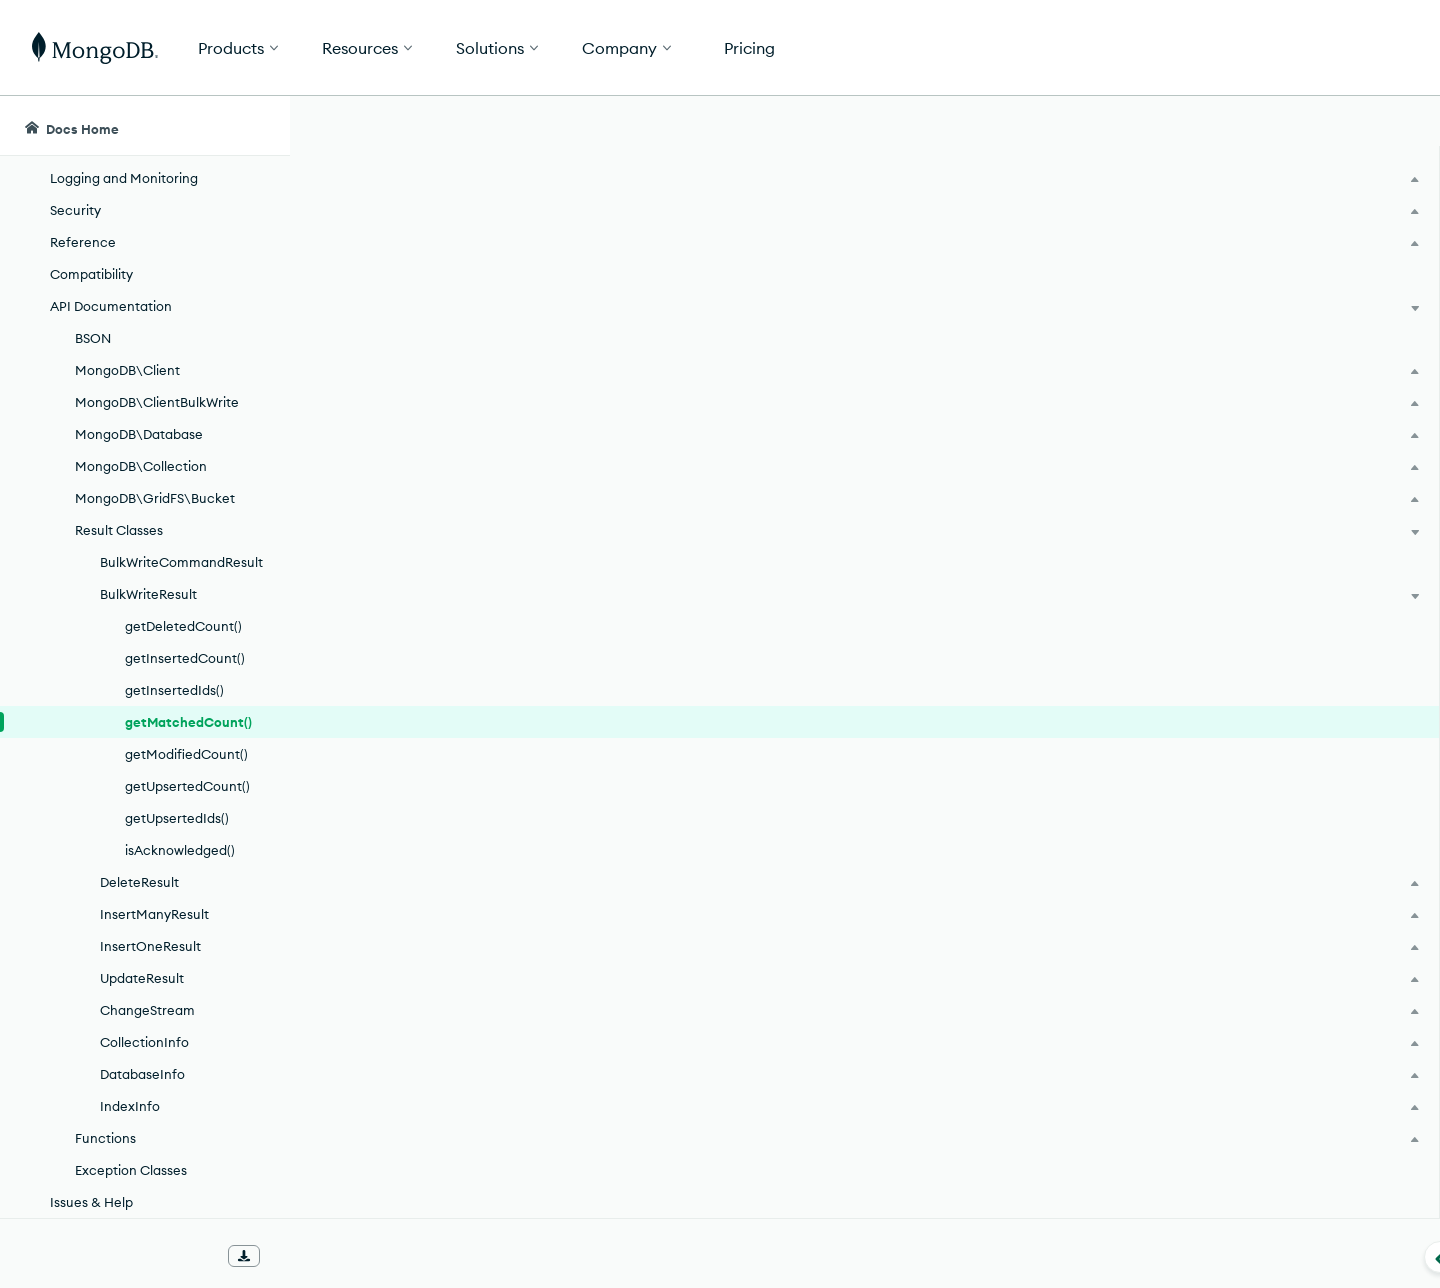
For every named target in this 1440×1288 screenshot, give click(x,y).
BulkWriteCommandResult (181, 562)
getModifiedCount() (186, 754)
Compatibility (91, 274)
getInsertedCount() (185, 658)
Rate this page (1251, 239)
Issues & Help (91, 1202)
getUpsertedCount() (187, 786)
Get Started (1338, 48)
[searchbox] (668, 126)
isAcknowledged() (180, 850)
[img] (1219, 276)
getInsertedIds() (174, 690)
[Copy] (1119, 477)
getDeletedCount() (183, 626)
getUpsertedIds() (177, 818)
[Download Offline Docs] (244, 1256)
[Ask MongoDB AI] (1309, 126)
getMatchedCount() (188, 722)
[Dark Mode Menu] (1394, 126)
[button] (1020, 47)
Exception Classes (131, 1170)
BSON (93, 338)
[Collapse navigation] (290, 1257)
